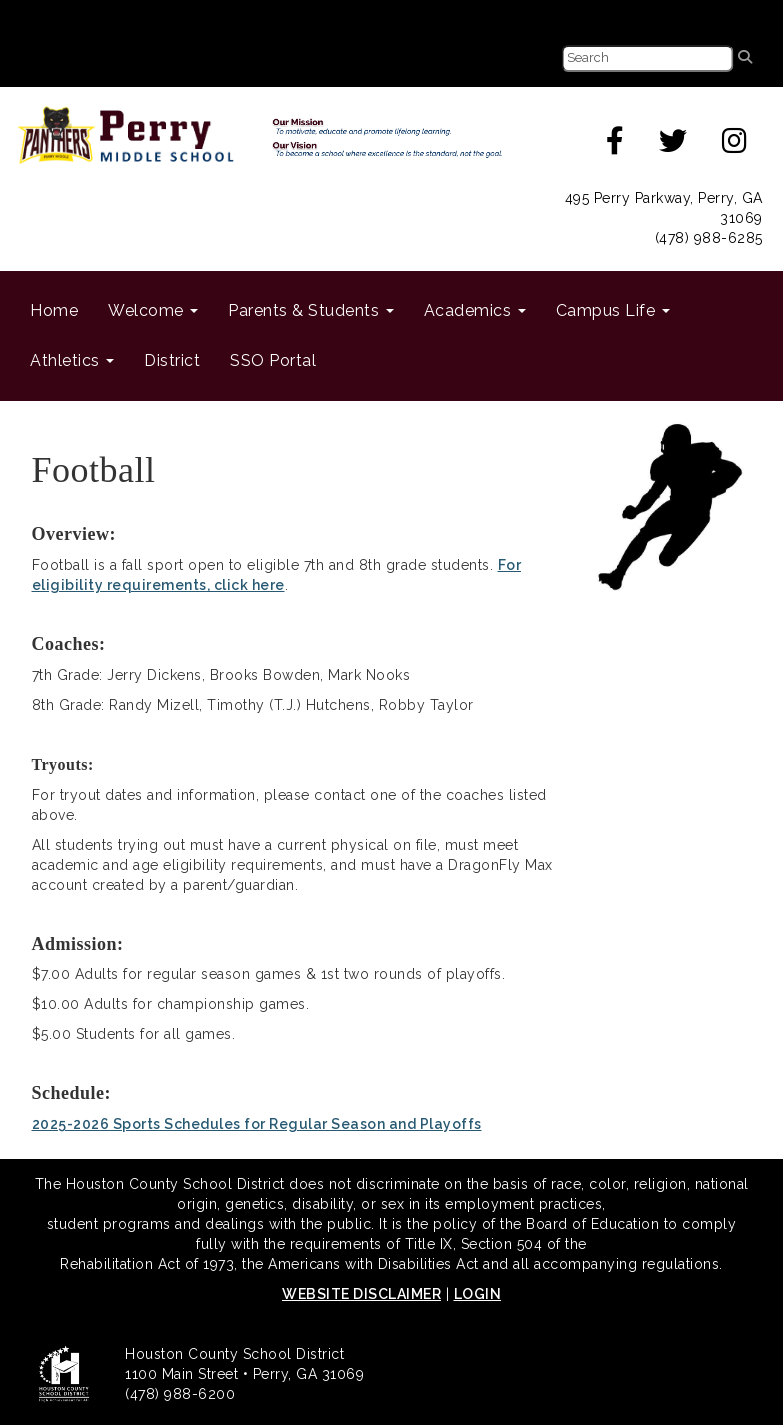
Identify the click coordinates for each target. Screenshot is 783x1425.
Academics (475, 310)
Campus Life (613, 310)
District (172, 360)
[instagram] (735, 146)
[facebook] (615, 146)
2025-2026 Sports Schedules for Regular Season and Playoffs (257, 1124)
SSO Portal (273, 360)
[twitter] (673, 146)
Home (54, 310)
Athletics (72, 360)
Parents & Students (311, 310)
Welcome (153, 310)
